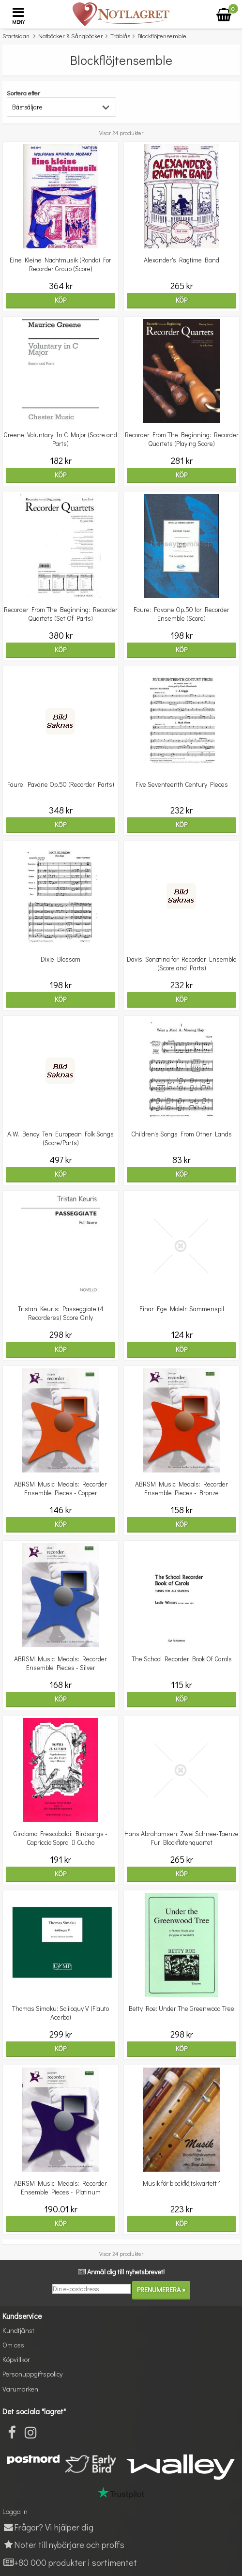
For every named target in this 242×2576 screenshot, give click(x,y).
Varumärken (20, 2388)
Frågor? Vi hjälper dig (47, 2527)
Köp (60, 300)
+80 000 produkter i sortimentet (69, 2562)
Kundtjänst (18, 2330)
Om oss (13, 2344)
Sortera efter (23, 93)
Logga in (15, 2511)
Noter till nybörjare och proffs (63, 2544)
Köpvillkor (16, 2359)
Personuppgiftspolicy (32, 2373)
